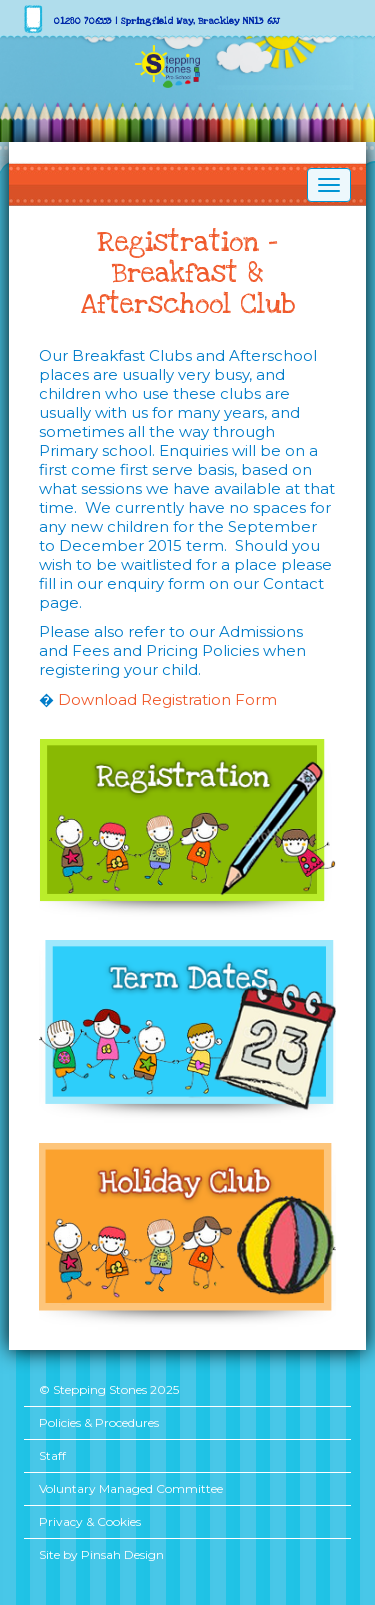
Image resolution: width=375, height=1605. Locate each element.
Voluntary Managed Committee (131, 1488)
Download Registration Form (167, 699)
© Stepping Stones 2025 (109, 1389)
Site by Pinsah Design (101, 1554)
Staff (52, 1455)
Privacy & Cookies (90, 1521)
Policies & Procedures (99, 1422)
